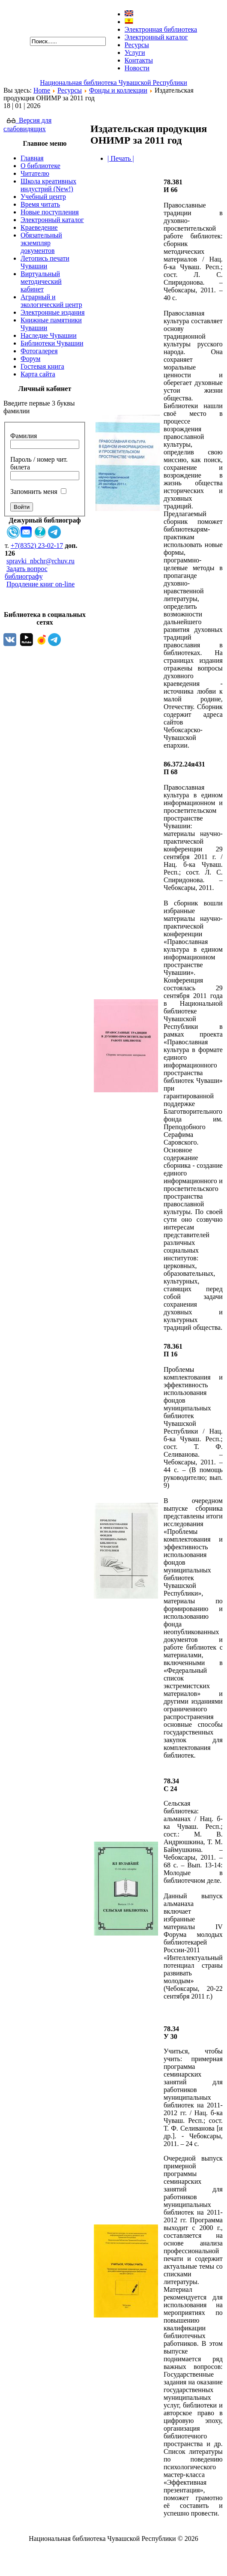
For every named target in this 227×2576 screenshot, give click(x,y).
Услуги (135, 52)
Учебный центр (43, 196)
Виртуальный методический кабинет (41, 281)
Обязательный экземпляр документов (41, 242)
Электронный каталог (156, 37)
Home (41, 90)
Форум (30, 358)
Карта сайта (38, 374)
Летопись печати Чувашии (45, 262)
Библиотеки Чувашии (52, 343)
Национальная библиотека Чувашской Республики (113, 82)
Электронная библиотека (161, 29)
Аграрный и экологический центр (51, 300)
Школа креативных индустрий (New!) (48, 184)
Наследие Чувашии (49, 335)
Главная (32, 158)
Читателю (35, 173)
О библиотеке (40, 165)
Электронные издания (52, 312)
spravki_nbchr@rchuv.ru (40, 561)
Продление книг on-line (40, 584)
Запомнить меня (33, 491)
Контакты (139, 60)
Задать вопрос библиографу (26, 572)
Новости (137, 68)
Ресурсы (137, 44)
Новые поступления (50, 212)
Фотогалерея (39, 351)
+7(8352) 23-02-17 (37, 545)
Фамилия (23, 435)
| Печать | (121, 158)
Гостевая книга (42, 366)
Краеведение (39, 227)
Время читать (40, 204)
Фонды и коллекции (118, 90)
